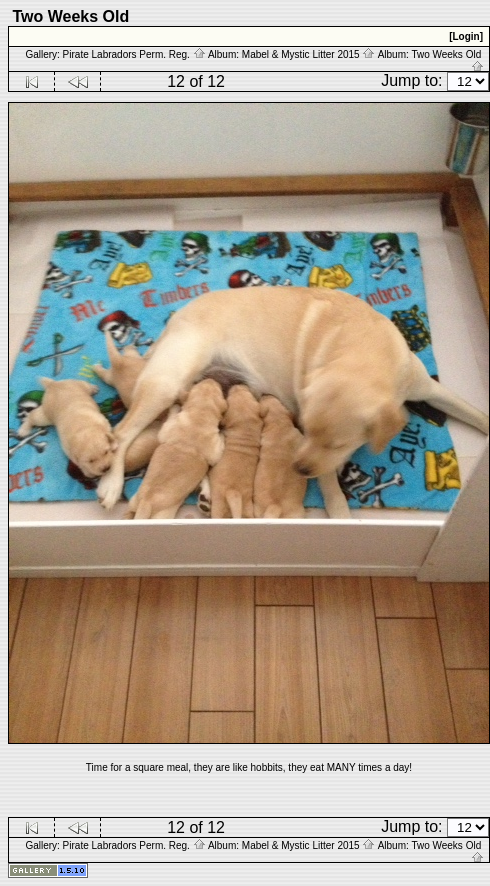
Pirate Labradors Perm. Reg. (134, 54)
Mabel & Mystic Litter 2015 (309, 54)
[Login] (466, 36)
